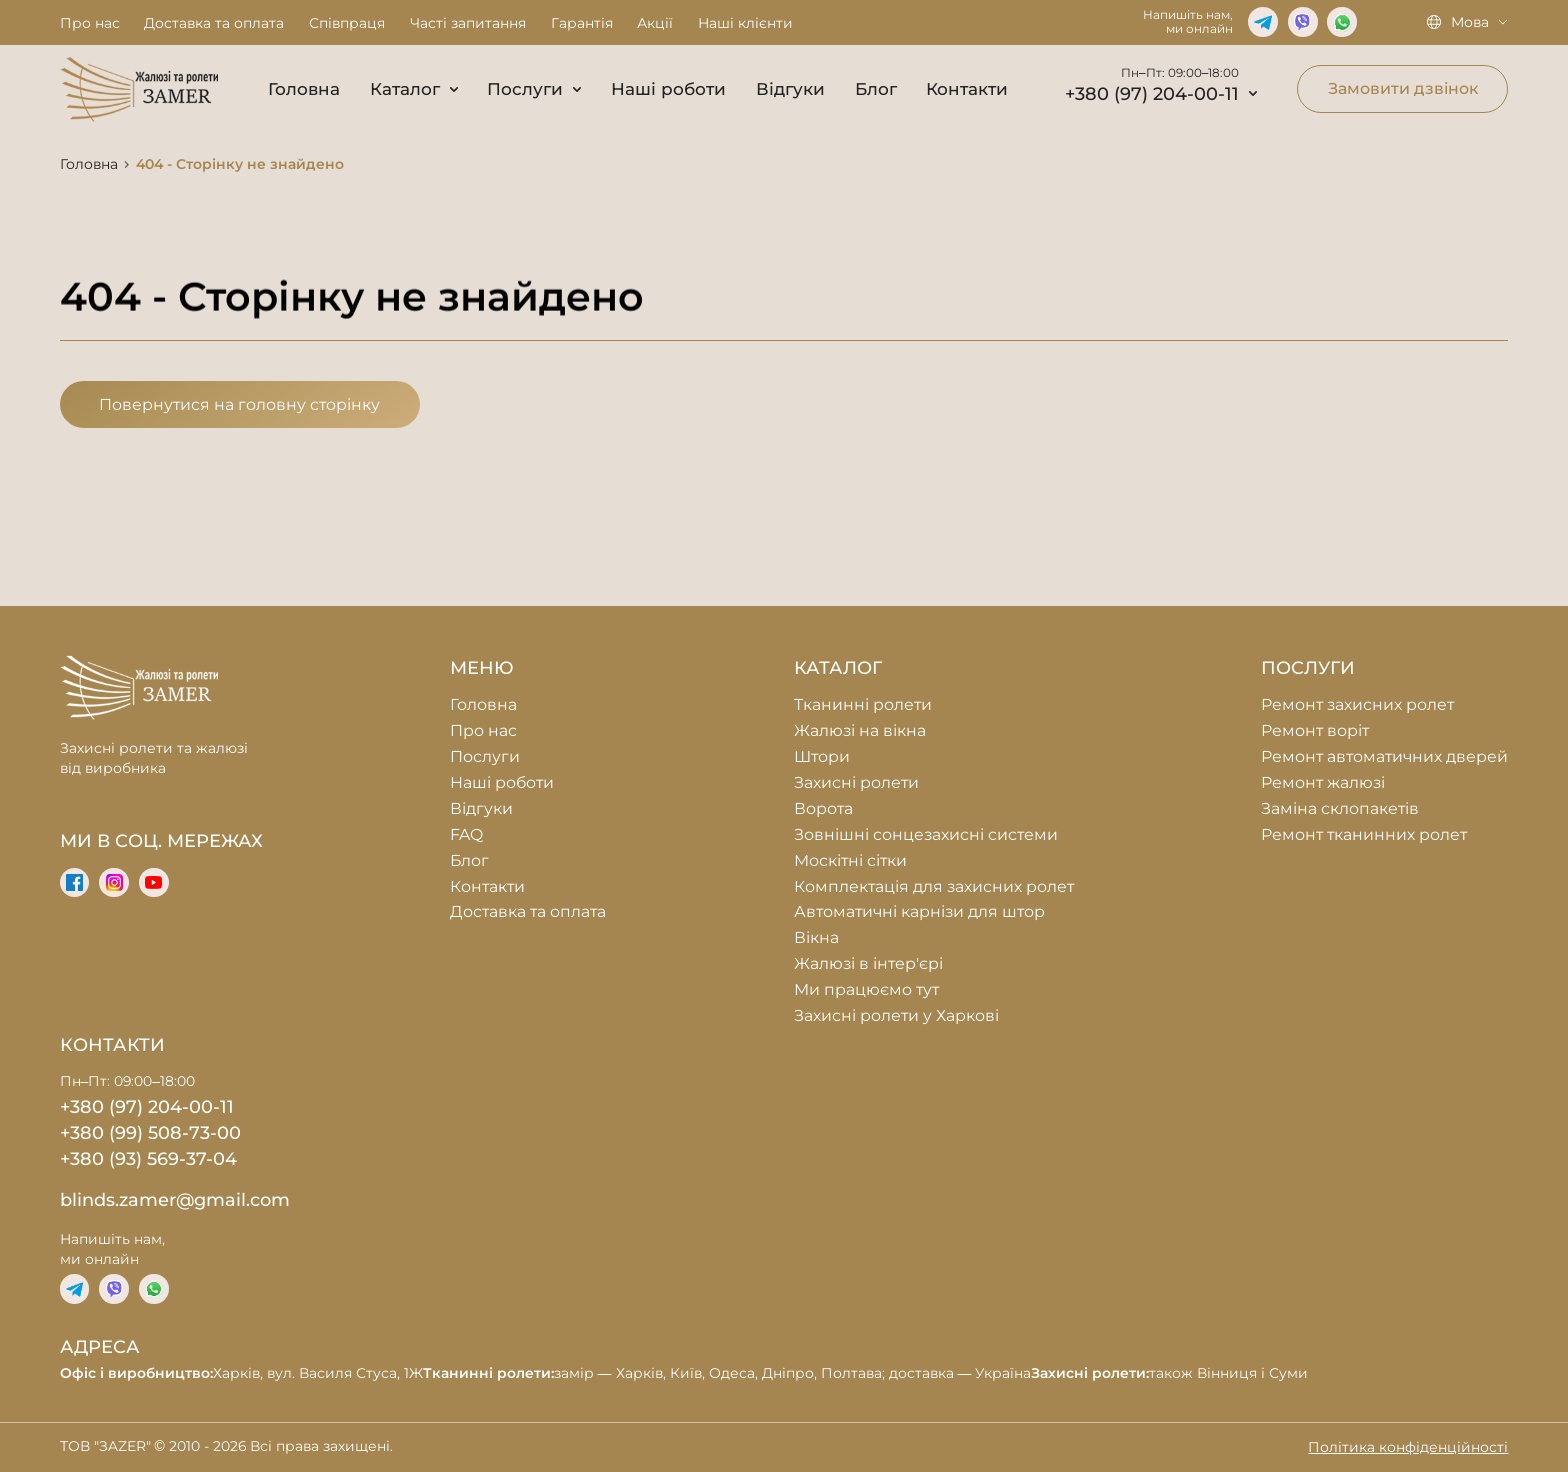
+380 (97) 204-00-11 (1161, 93)
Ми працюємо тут (866, 989)
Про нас (90, 23)
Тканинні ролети (863, 704)
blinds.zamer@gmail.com (175, 1199)
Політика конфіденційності (1408, 1447)
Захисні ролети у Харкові (896, 1015)
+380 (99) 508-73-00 (150, 1132)
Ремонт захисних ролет (1357, 704)
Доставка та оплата (214, 23)
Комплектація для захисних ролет (934, 886)
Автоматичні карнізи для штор (919, 911)
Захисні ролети (856, 782)
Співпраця (347, 23)
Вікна (816, 937)
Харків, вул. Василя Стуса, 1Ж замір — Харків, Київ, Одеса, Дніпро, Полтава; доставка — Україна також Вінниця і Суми (684, 1373)
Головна (304, 89)
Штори (822, 756)
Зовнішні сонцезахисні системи (926, 834)
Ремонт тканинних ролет (1364, 834)
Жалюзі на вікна (860, 730)
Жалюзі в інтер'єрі (868, 963)
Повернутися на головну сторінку (239, 404)
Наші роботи (668, 89)
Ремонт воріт (1315, 730)
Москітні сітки (850, 860)
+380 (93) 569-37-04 (148, 1158)
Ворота (823, 808)
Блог (876, 89)
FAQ (466, 834)
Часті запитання (468, 23)
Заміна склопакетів (1340, 808)
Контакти (967, 89)
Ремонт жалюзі (1323, 782)
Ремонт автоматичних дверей (1384, 756)
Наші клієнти (745, 23)
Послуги (534, 89)
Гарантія (582, 23)
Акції (655, 23)
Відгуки (790, 89)
